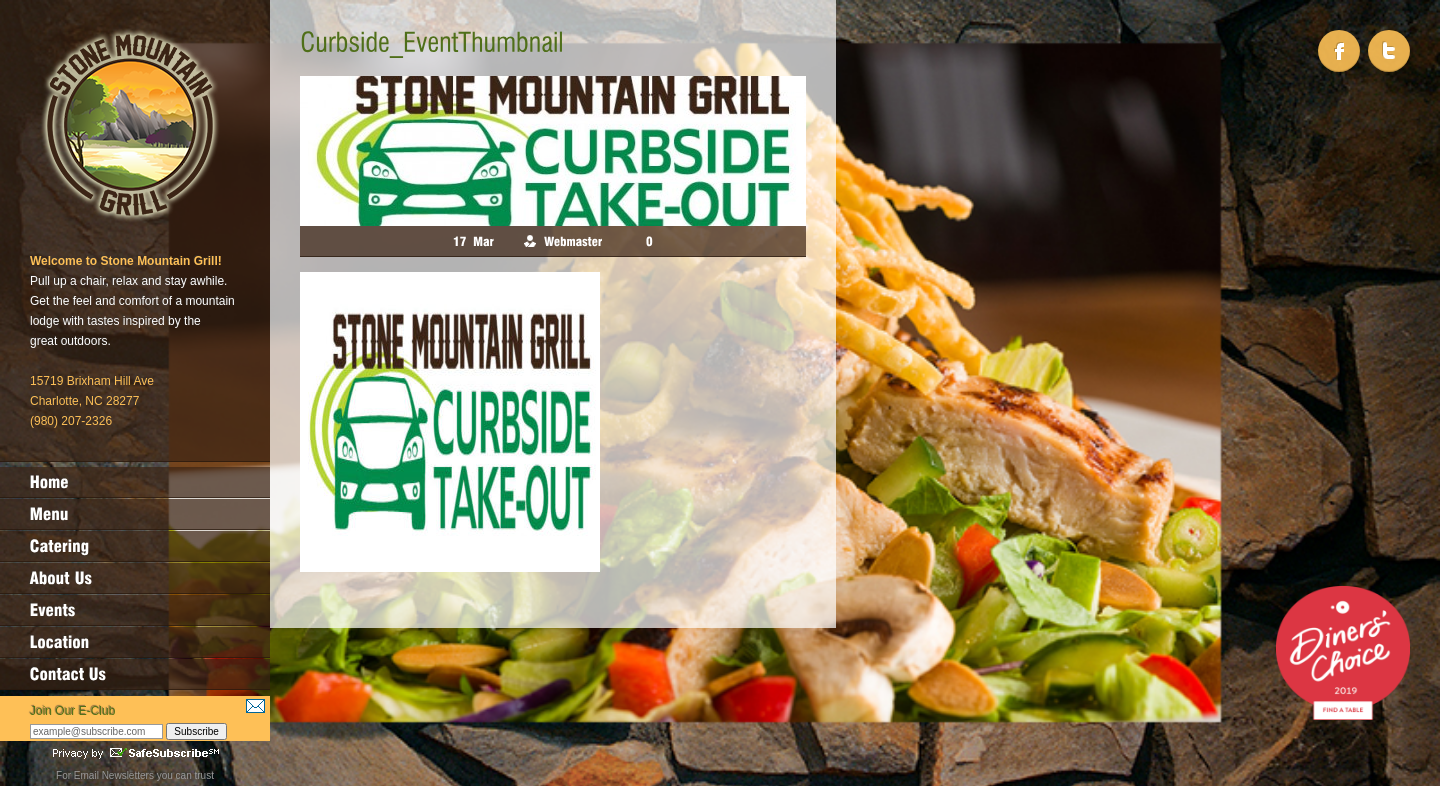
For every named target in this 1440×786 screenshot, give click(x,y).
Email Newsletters (114, 775)
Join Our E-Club (72, 711)
